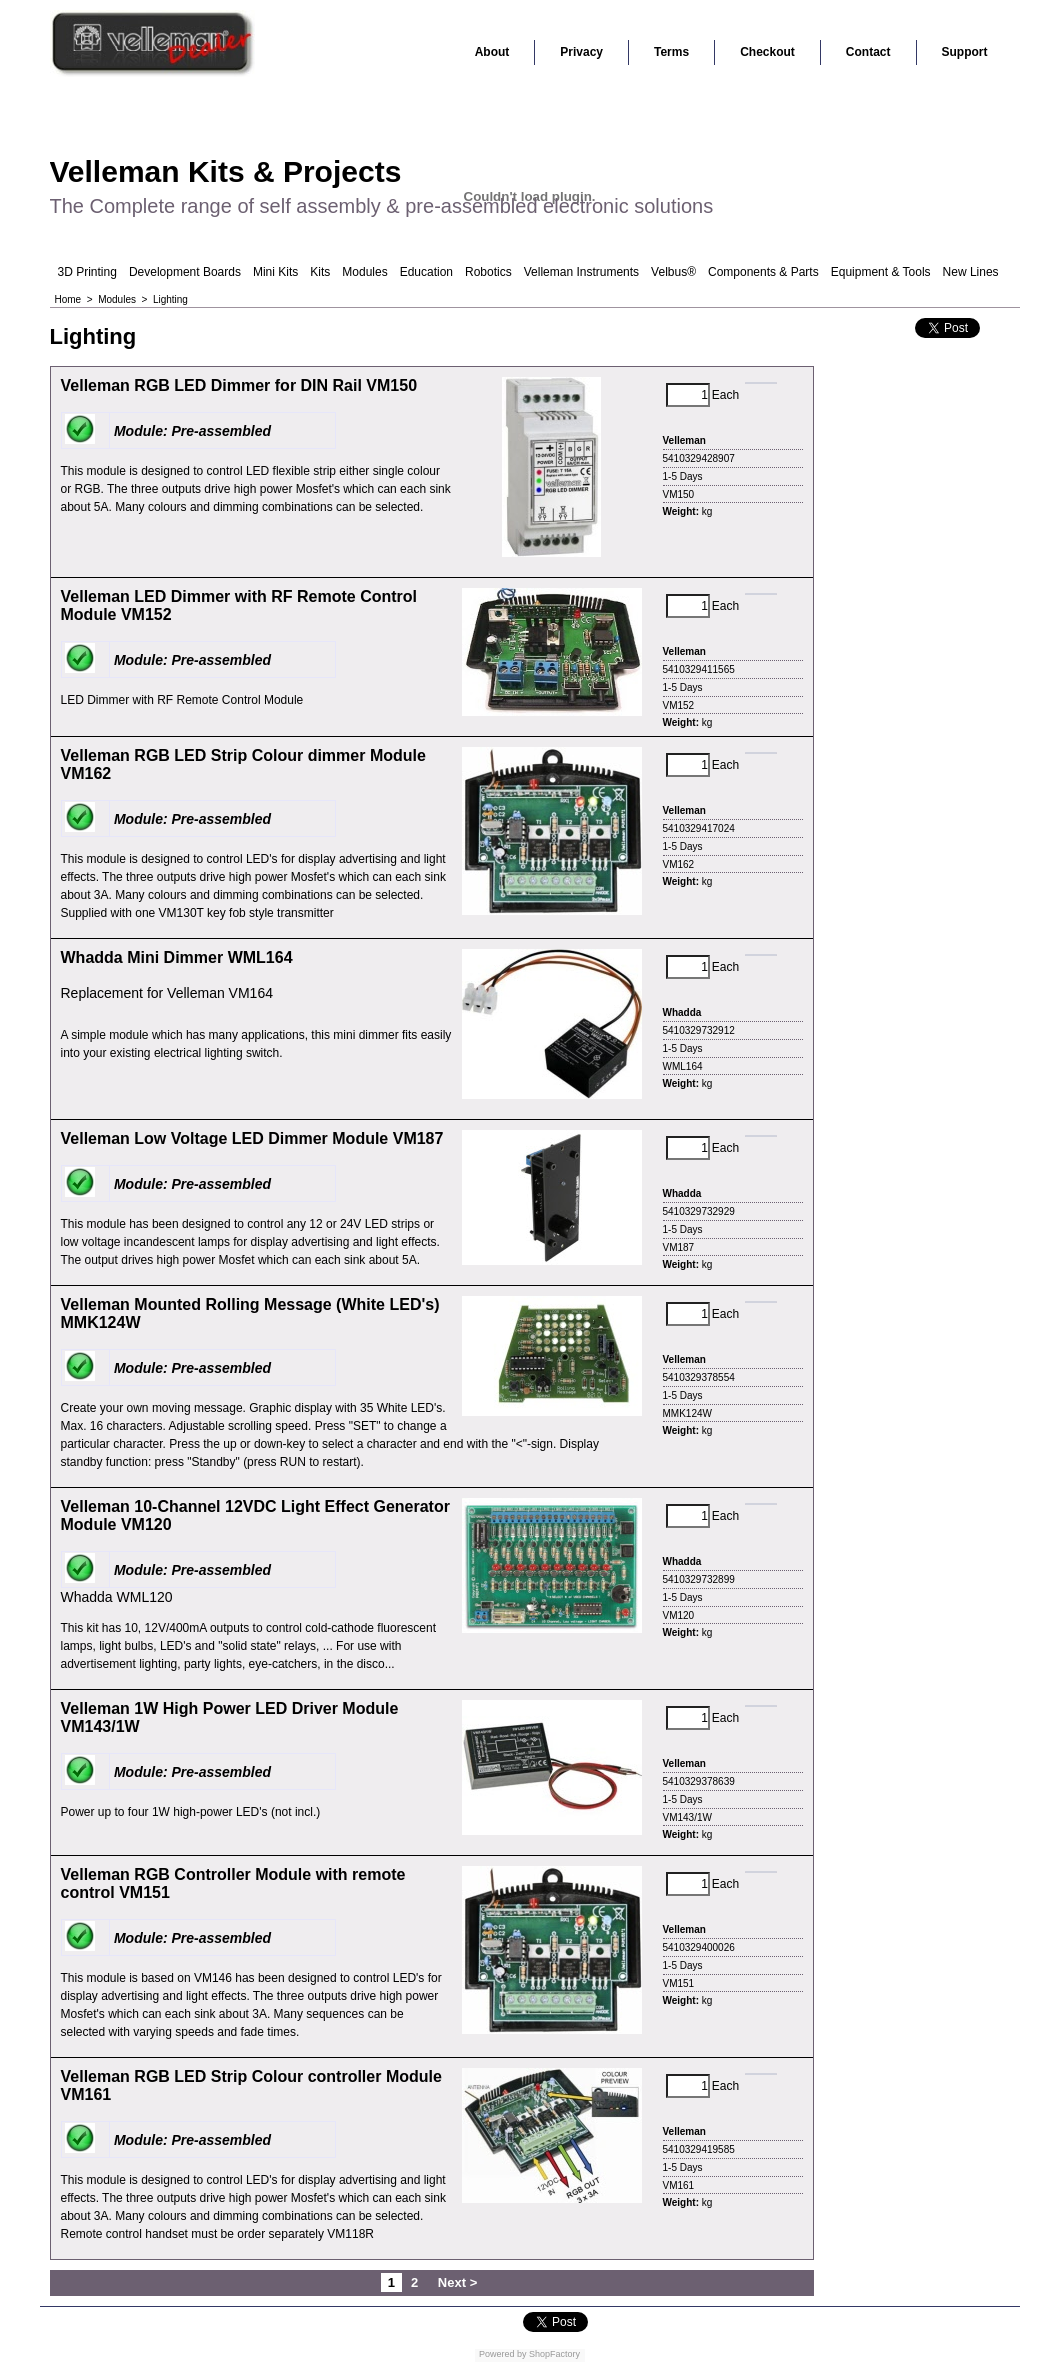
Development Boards (185, 272)
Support (965, 52)
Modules (364, 272)
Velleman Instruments (581, 272)
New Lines (971, 272)
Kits (320, 272)
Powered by (503, 2354)
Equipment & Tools (881, 272)
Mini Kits (275, 272)
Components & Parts (763, 272)
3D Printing (87, 272)
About (492, 52)
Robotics (488, 272)
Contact (868, 52)
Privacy (581, 52)
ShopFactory (554, 2354)
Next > (457, 2282)
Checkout (767, 52)
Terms (671, 52)
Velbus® (673, 272)
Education (426, 272)
